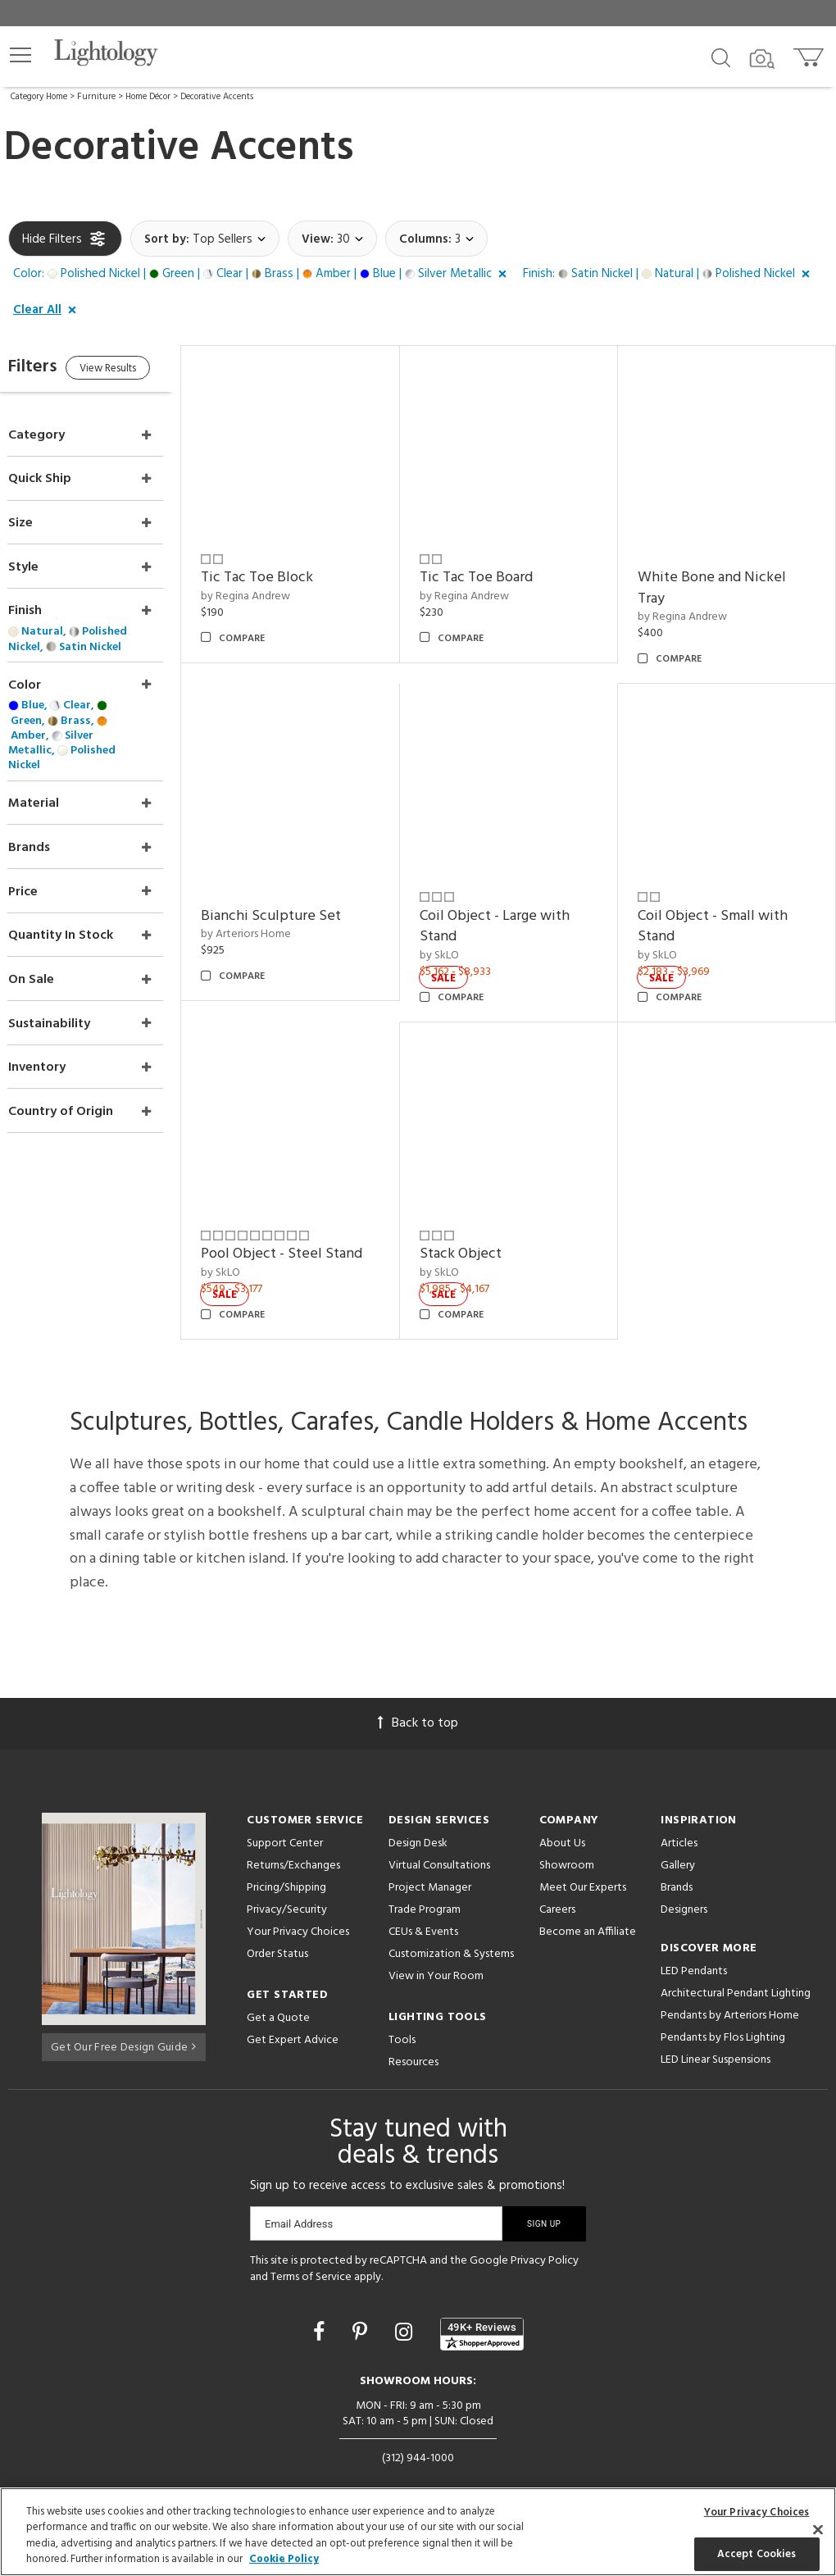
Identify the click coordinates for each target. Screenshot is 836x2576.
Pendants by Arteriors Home (730, 1982)
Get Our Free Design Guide (123, 2011)
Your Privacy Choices (298, 1900)
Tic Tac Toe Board (497, 567)
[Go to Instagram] (406, 2302)
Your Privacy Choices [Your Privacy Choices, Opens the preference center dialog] (757, 2512)
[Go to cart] (810, 53)
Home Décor (147, 96)
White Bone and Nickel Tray (722, 577)
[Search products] (720, 56)
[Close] (818, 2529)
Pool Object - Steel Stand (314, 1222)
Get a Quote (278, 1985)
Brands (677, 1855)
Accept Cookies (757, 2553)
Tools (402, 2007)
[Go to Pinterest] (362, 2302)
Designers (684, 1877)
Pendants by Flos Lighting (723, 2005)
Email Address (299, 2191)
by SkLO (460, 934)
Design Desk (418, 1810)
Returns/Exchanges (293, 1832)
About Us (562, 1810)
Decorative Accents (216, 96)
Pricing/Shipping (286, 1855)
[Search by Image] (762, 59)
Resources (413, 2029)
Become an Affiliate (587, 1899)
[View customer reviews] (482, 2302)
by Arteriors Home (279, 912)
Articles (679, 1810)
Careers (557, 1877)
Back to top (418, 1690)
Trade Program (424, 1877)
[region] (418, 2531)
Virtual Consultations (439, 1832)
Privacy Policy (545, 2228)
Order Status (277, 1921)
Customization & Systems (451, 1921)
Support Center (285, 1810)
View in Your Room (436, 1943)
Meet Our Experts (582, 1855)
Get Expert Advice (292, 2007)
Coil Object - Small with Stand (723, 904)
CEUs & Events (423, 1899)
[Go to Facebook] (321, 2302)
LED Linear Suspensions (715, 2027)
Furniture (96, 96)
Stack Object (482, 1222)
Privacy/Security (287, 1877)
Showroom (566, 1832)
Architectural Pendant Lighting (736, 1960)
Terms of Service (311, 2244)
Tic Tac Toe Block (290, 567)
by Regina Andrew (278, 585)
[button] (20, 55)
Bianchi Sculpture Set (304, 894)
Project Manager (429, 1855)
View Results (145, 371)
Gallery (678, 1832)
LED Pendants (694, 1938)
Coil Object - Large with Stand (516, 904)
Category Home (39, 96)
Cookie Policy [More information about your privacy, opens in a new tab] (284, 2559)
